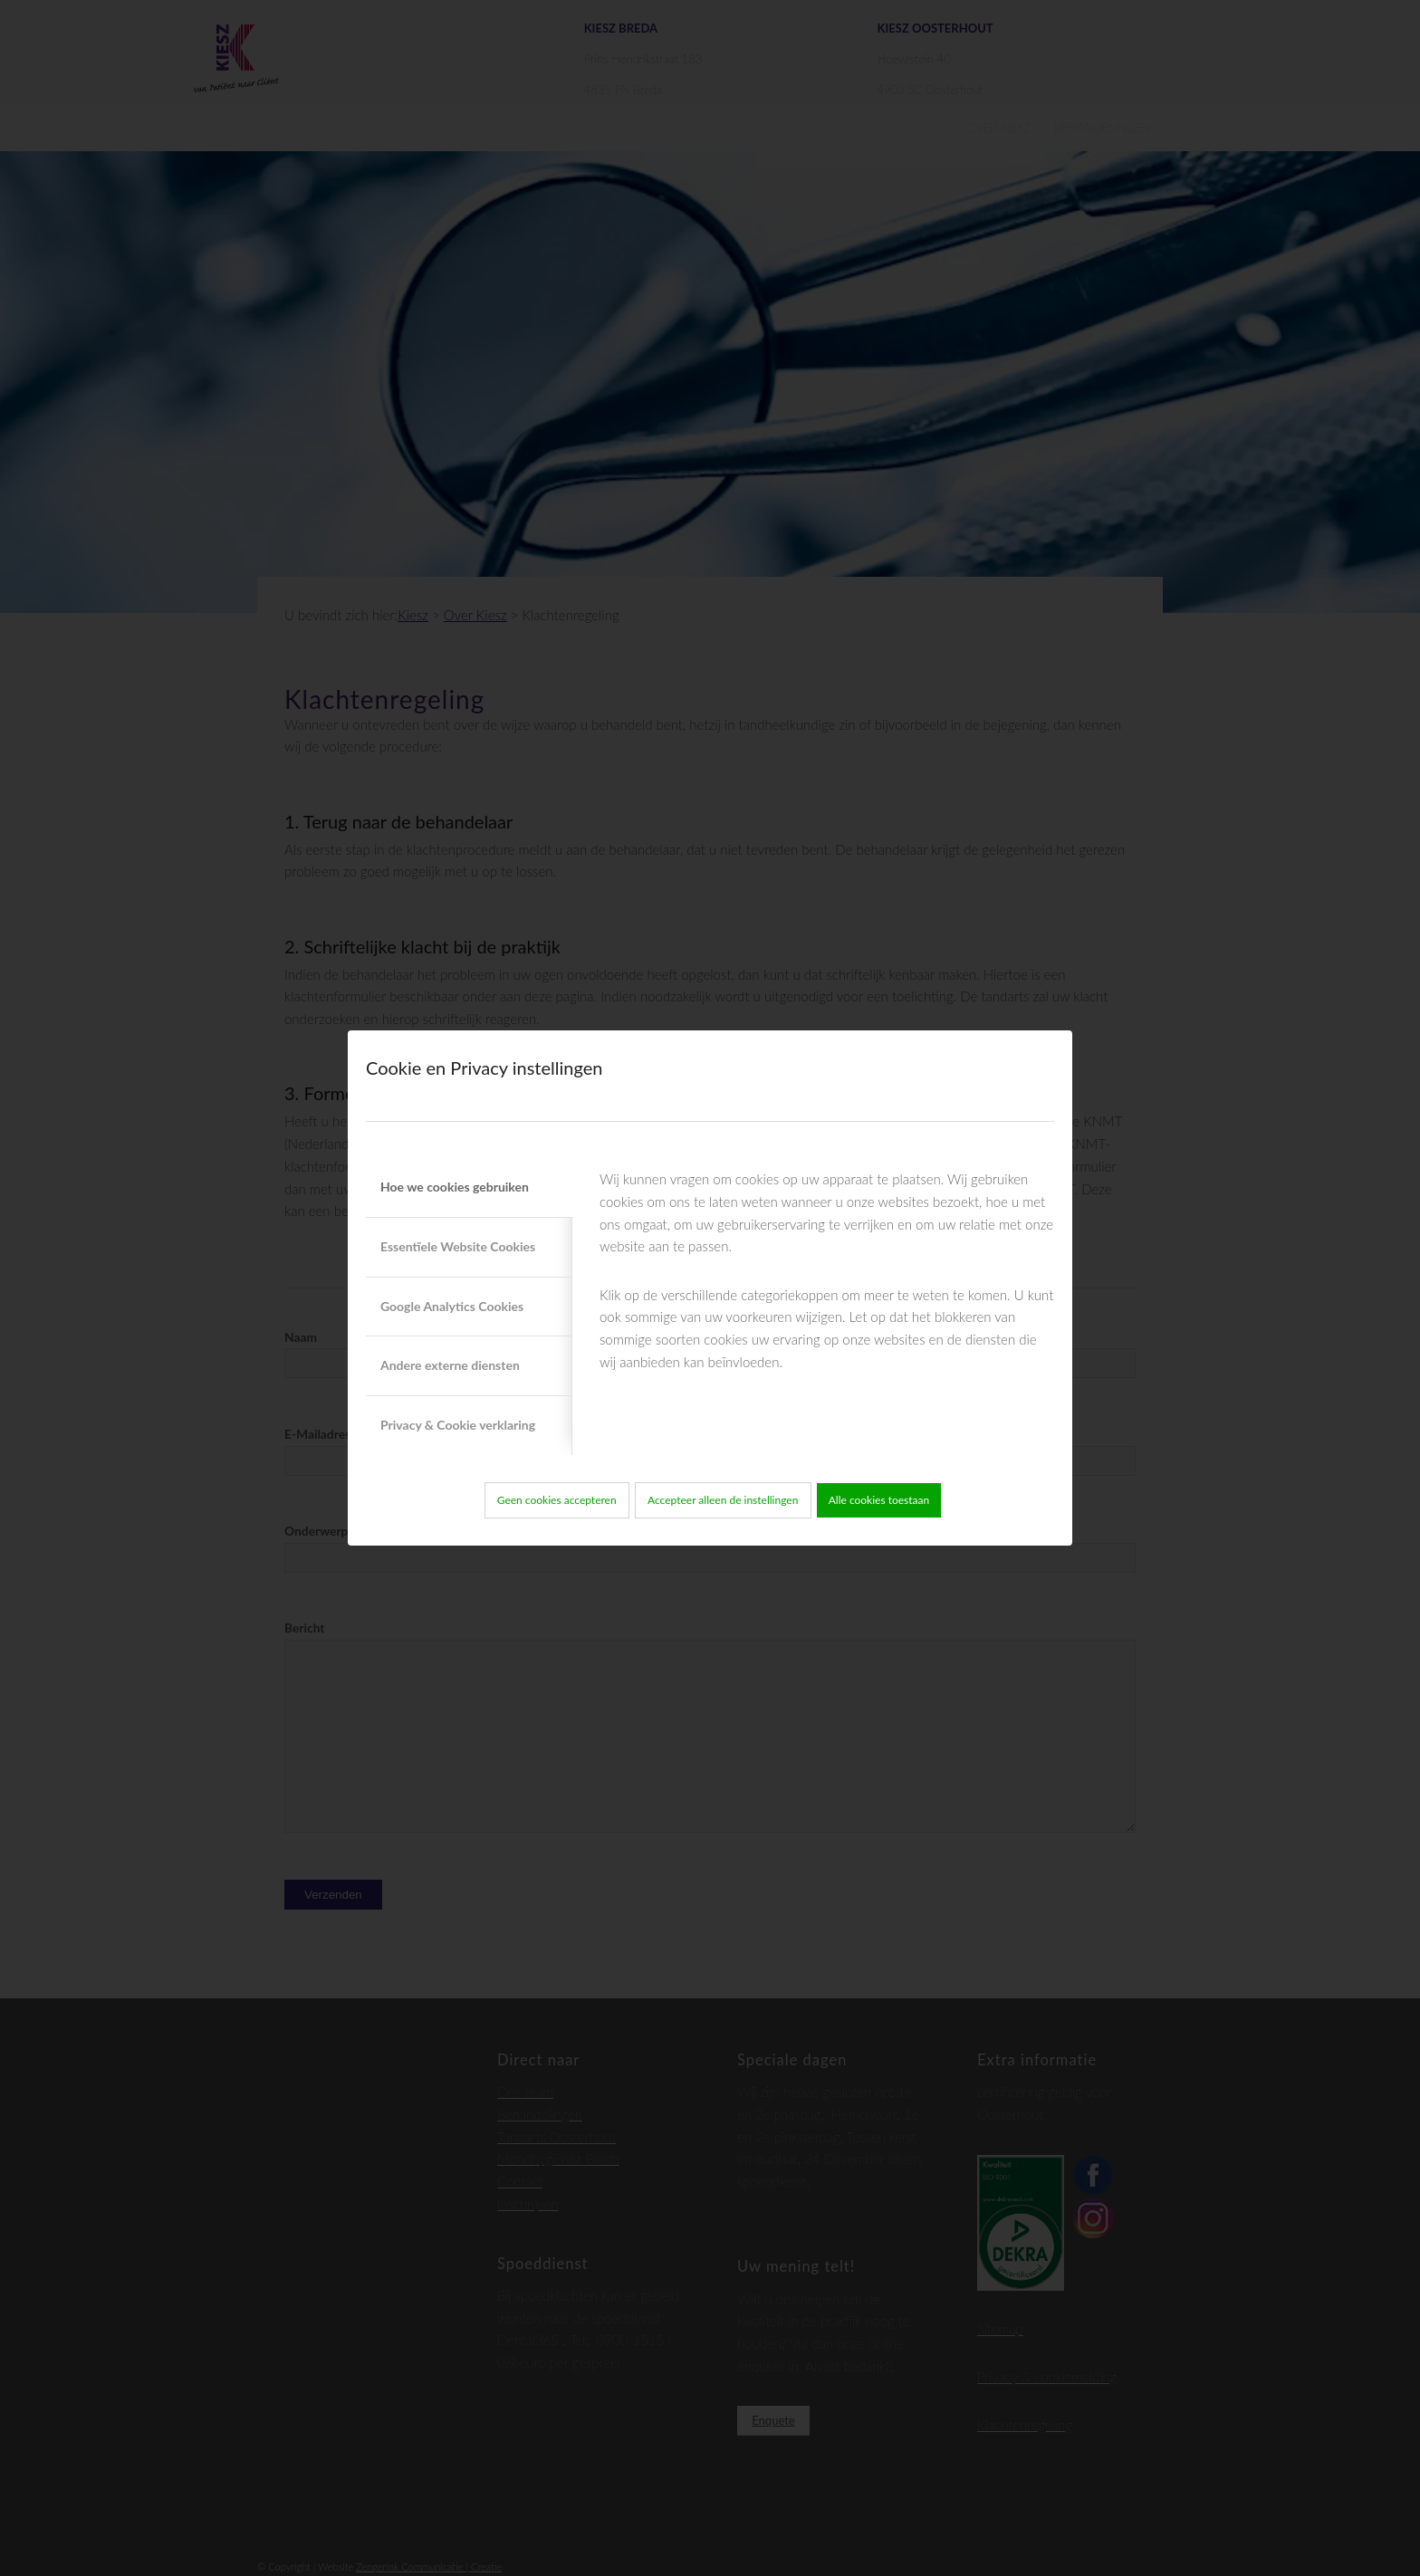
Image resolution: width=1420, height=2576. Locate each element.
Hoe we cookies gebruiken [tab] (454, 1186)
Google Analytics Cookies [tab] (451, 1306)
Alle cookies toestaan (879, 1500)
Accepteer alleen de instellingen (723, 1500)
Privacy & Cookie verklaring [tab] (457, 1424)
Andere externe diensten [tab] (450, 1365)
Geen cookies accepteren (557, 1500)
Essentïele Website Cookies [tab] (457, 1246)
